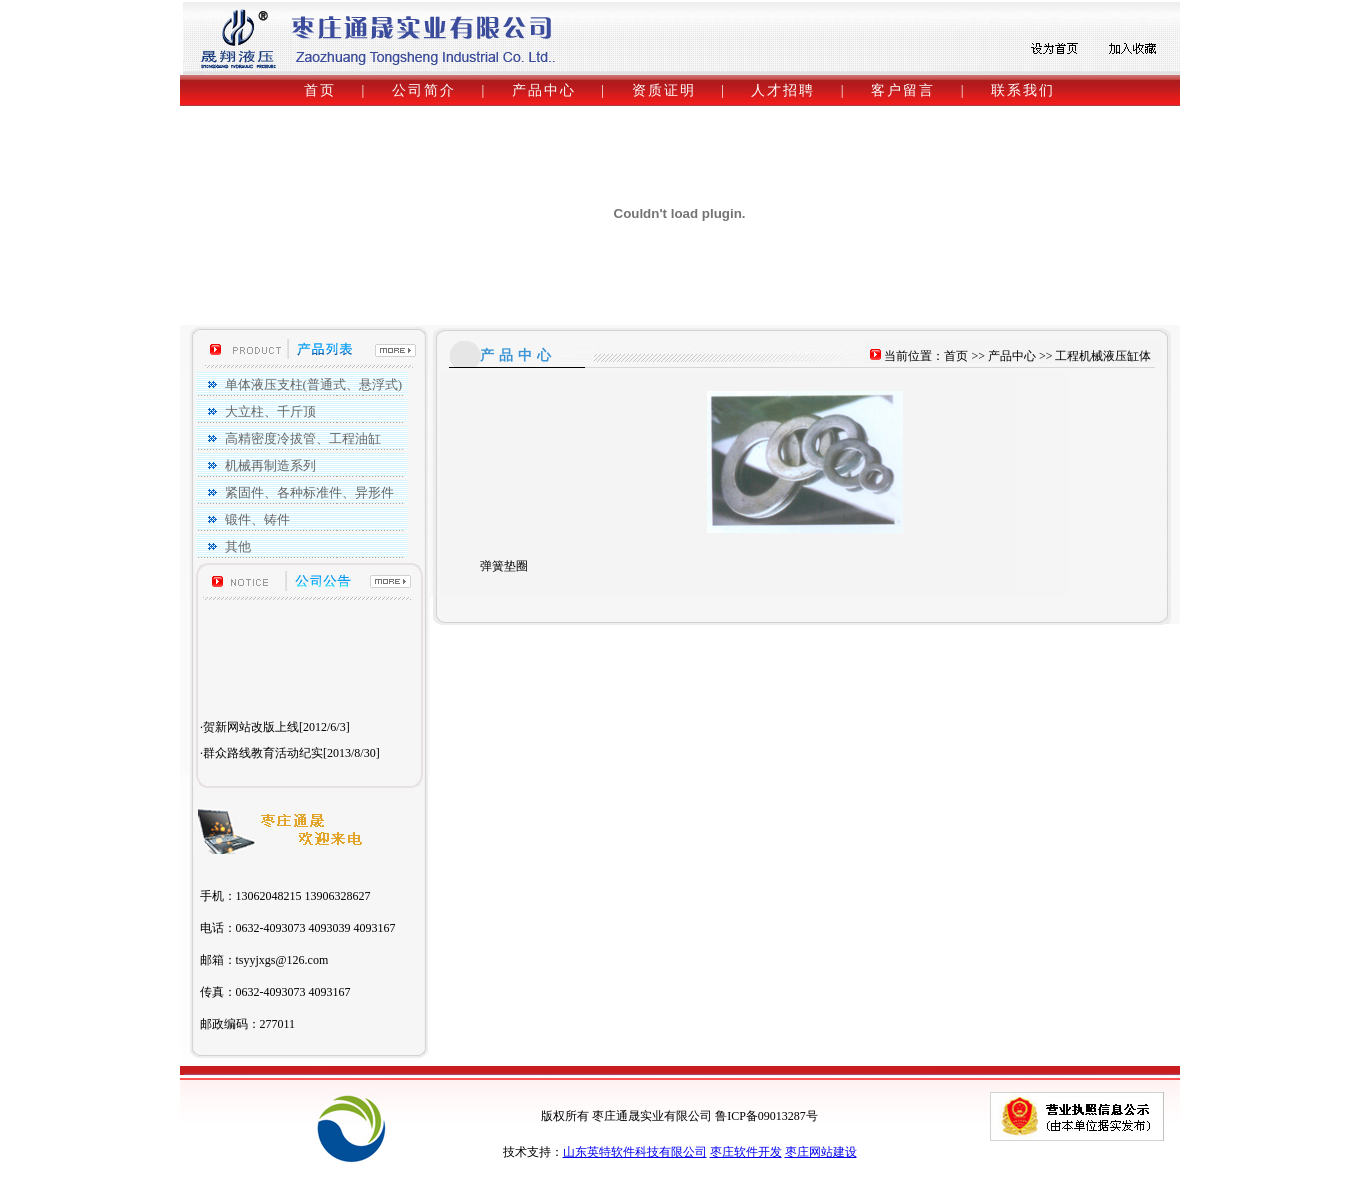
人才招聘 (783, 90)
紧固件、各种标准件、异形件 (309, 492)
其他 (238, 546)
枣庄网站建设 (821, 1152)
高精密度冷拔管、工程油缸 (303, 438)
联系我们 (1023, 90)
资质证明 (664, 90)
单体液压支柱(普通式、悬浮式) (314, 384)
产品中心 (544, 90)
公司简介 (424, 90)
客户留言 (903, 90)
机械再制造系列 (270, 465)
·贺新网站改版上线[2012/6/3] (275, 745)
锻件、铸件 (257, 519)
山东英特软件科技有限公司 (635, 1152)
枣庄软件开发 (746, 1152)
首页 (320, 90)
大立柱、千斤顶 (270, 411)
